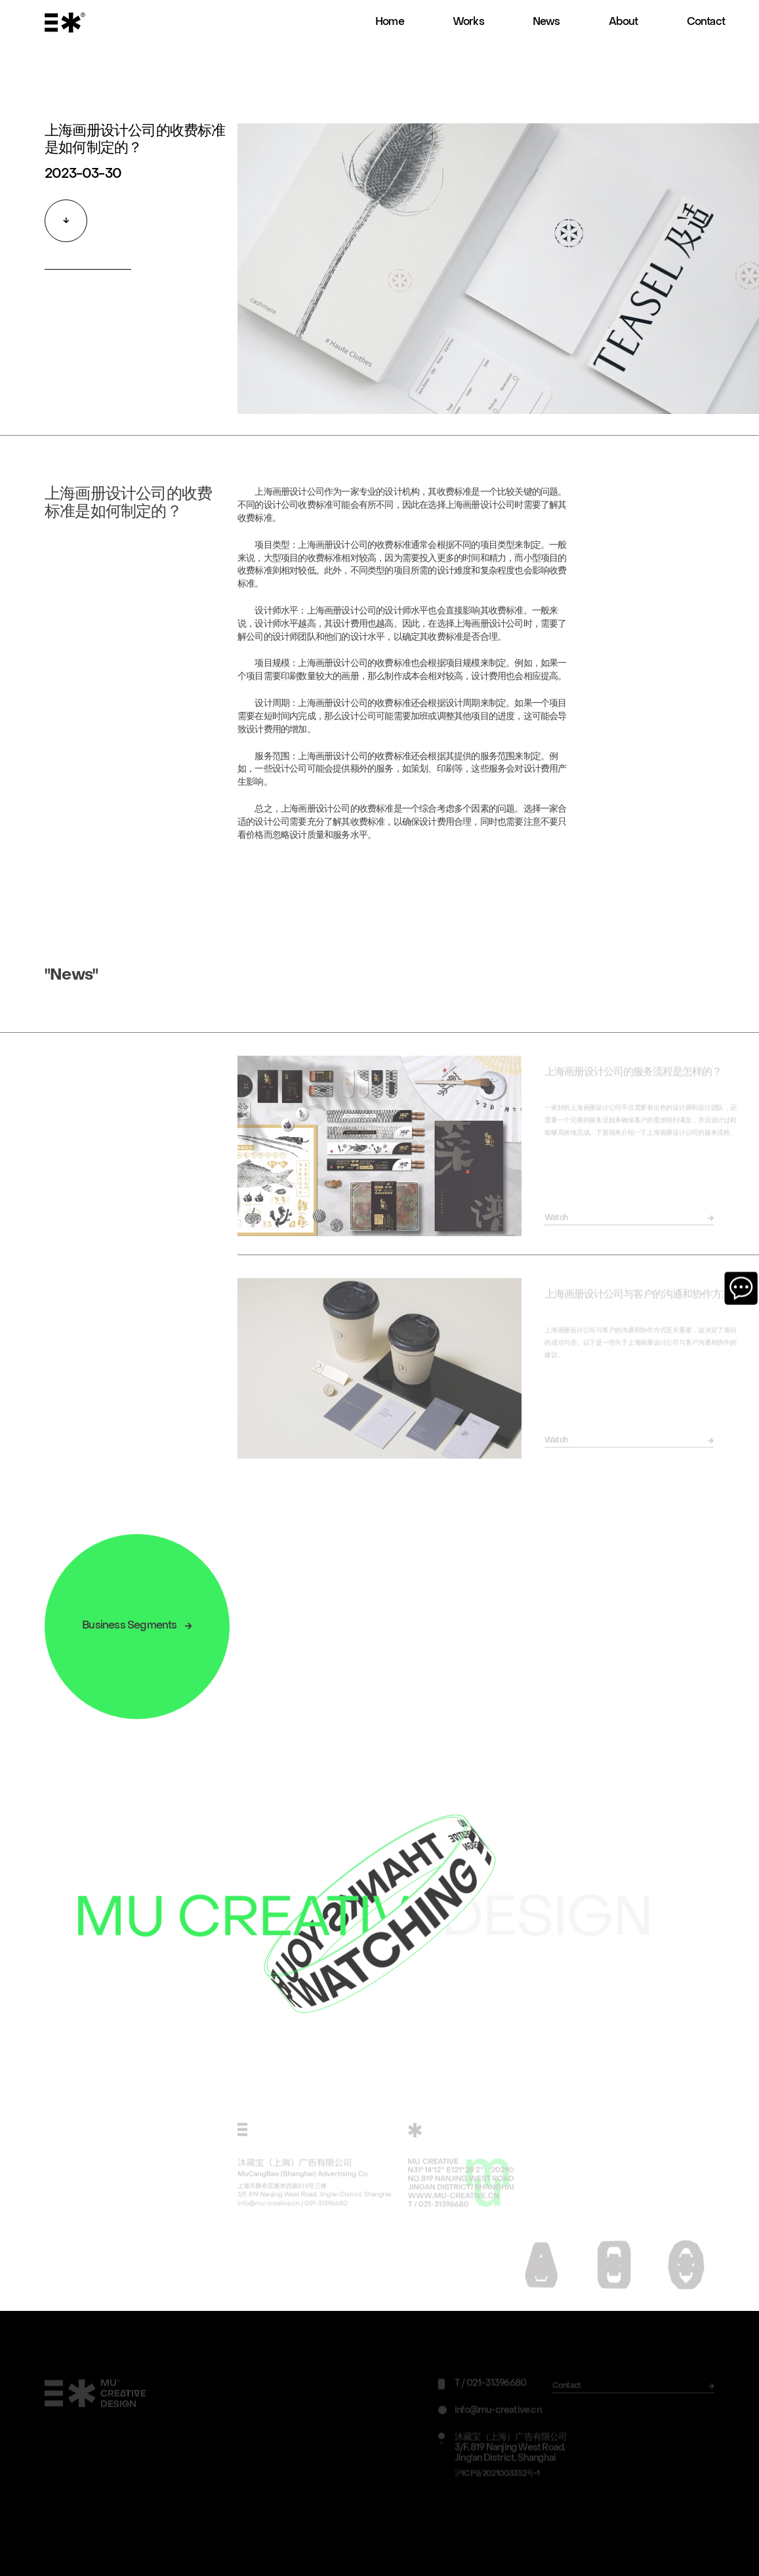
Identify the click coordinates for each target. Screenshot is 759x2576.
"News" (71, 989)
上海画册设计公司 (480, 518)
